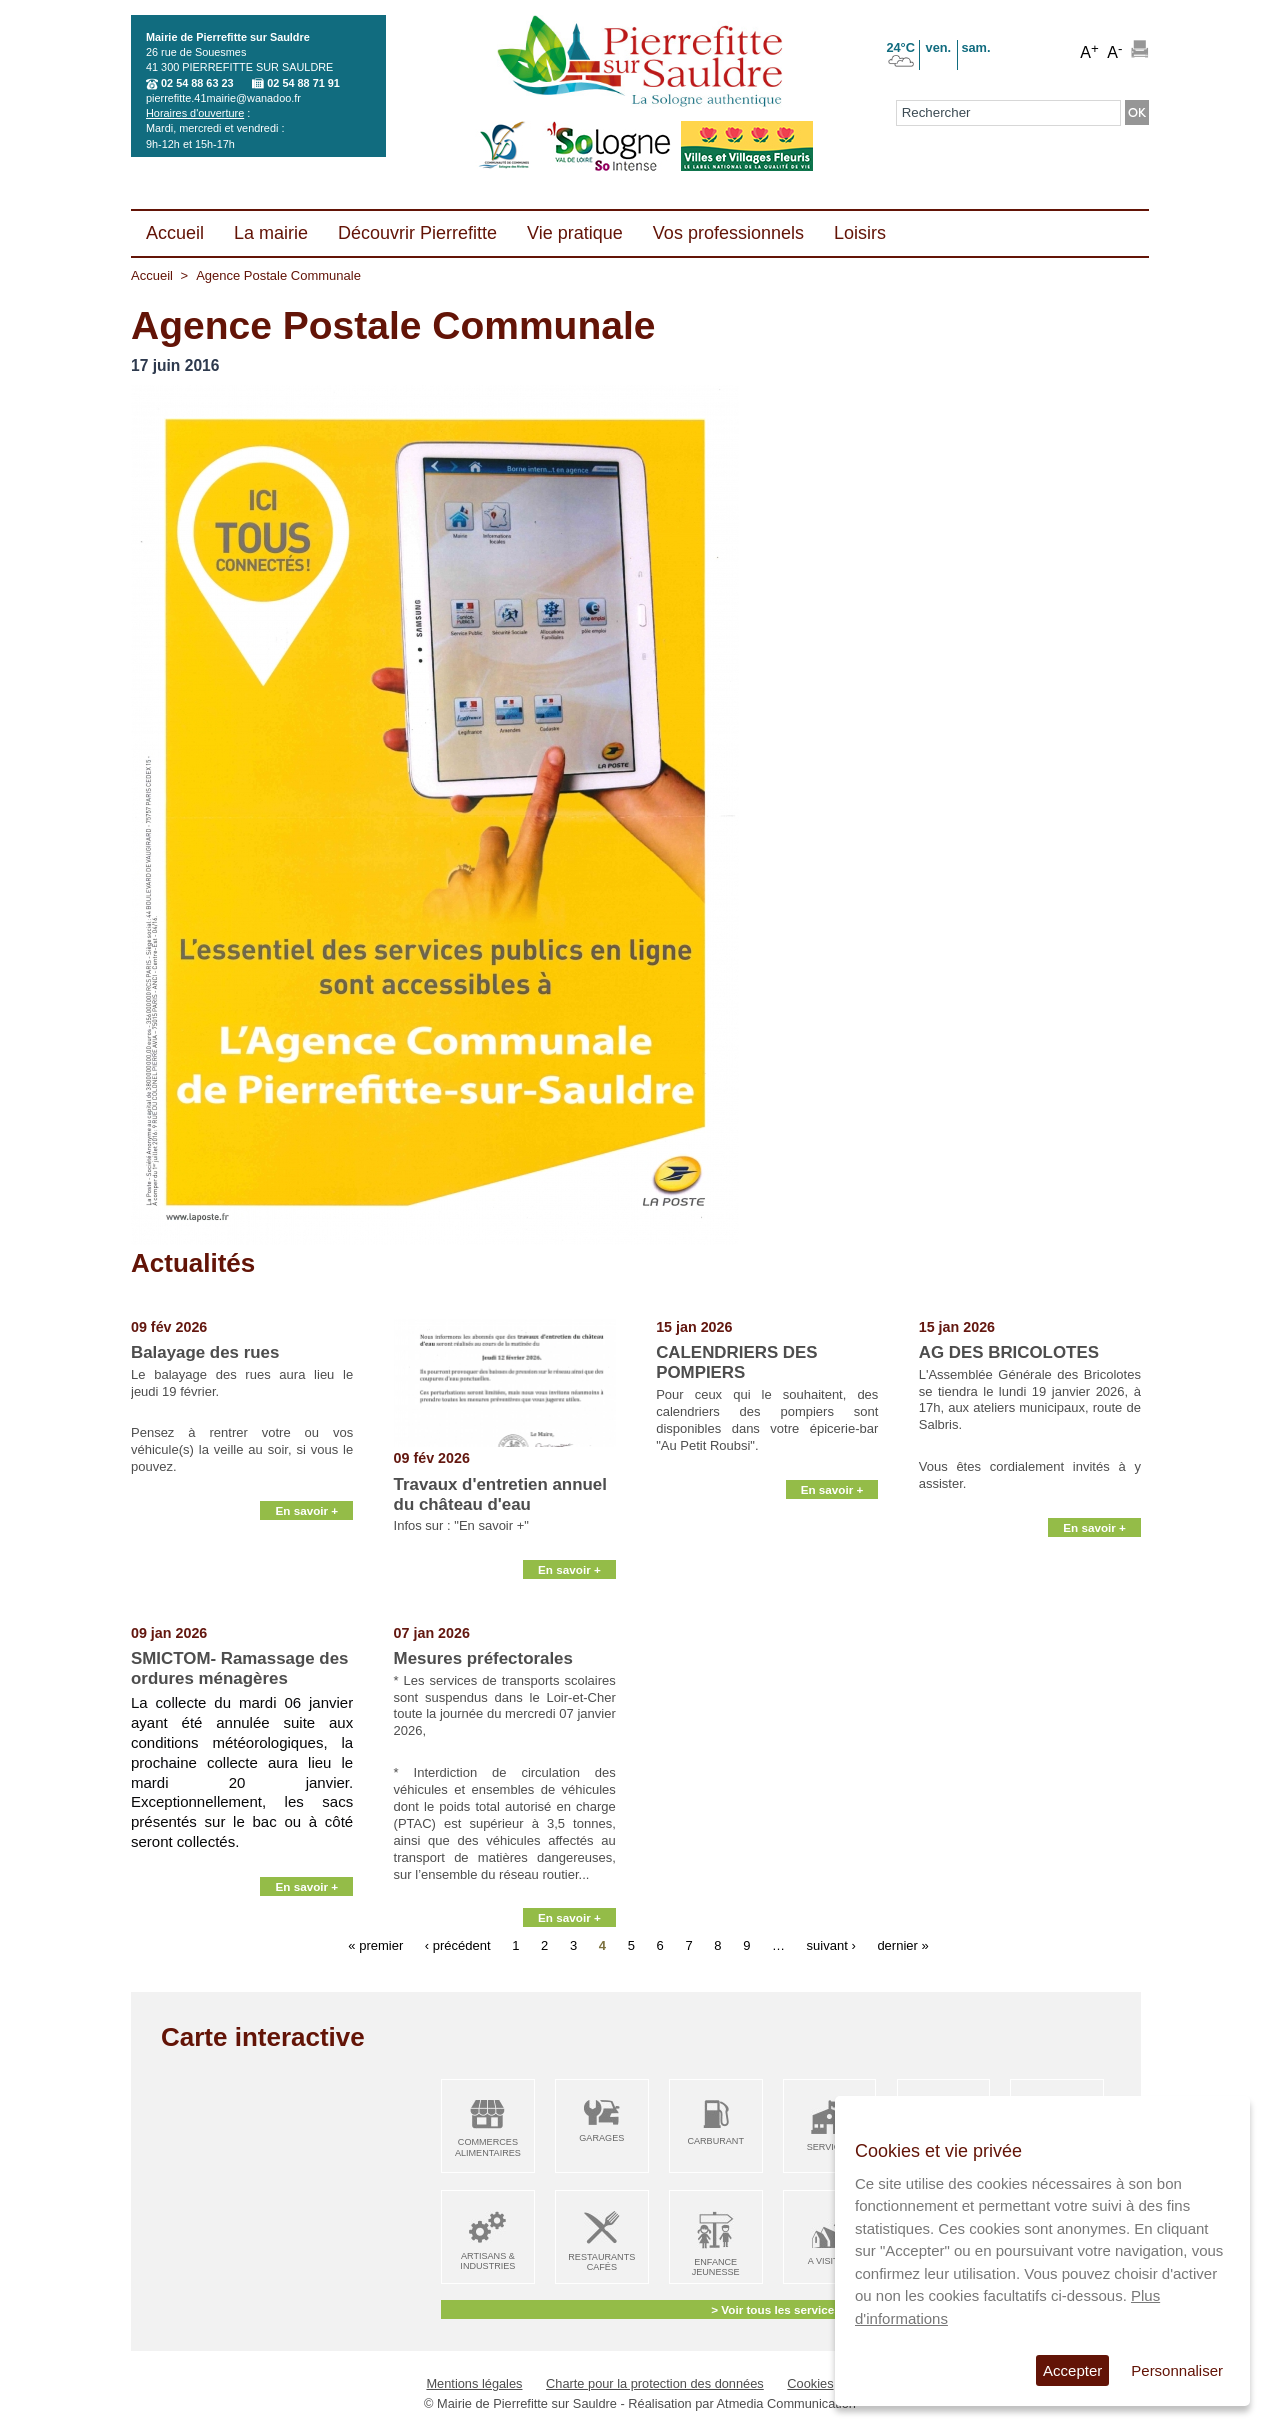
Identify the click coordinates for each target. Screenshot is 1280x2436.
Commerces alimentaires (488, 2147)
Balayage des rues (205, 1352)
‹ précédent (458, 1945)
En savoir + (306, 1601)
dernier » (902, 1945)
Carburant (715, 2141)
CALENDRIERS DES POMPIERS (736, 1362)
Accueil (152, 275)
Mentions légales (474, 2383)
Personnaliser (1177, 2370)
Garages (601, 2138)
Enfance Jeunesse (716, 2267)
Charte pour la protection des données (655, 2383)
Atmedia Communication (786, 2403)
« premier (375, 1945)
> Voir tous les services (775, 2309)
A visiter (829, 2261)
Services (830, 2147)
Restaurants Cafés (601, 2262)
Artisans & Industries (487, 2261)
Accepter (1072, 2370)
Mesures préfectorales (483, 1658)
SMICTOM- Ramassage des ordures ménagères (239, 1668)
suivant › (831, 1945)
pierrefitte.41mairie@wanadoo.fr (223, 98)
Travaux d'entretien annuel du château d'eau (500, 1494)
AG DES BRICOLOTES (1009, 1352)
